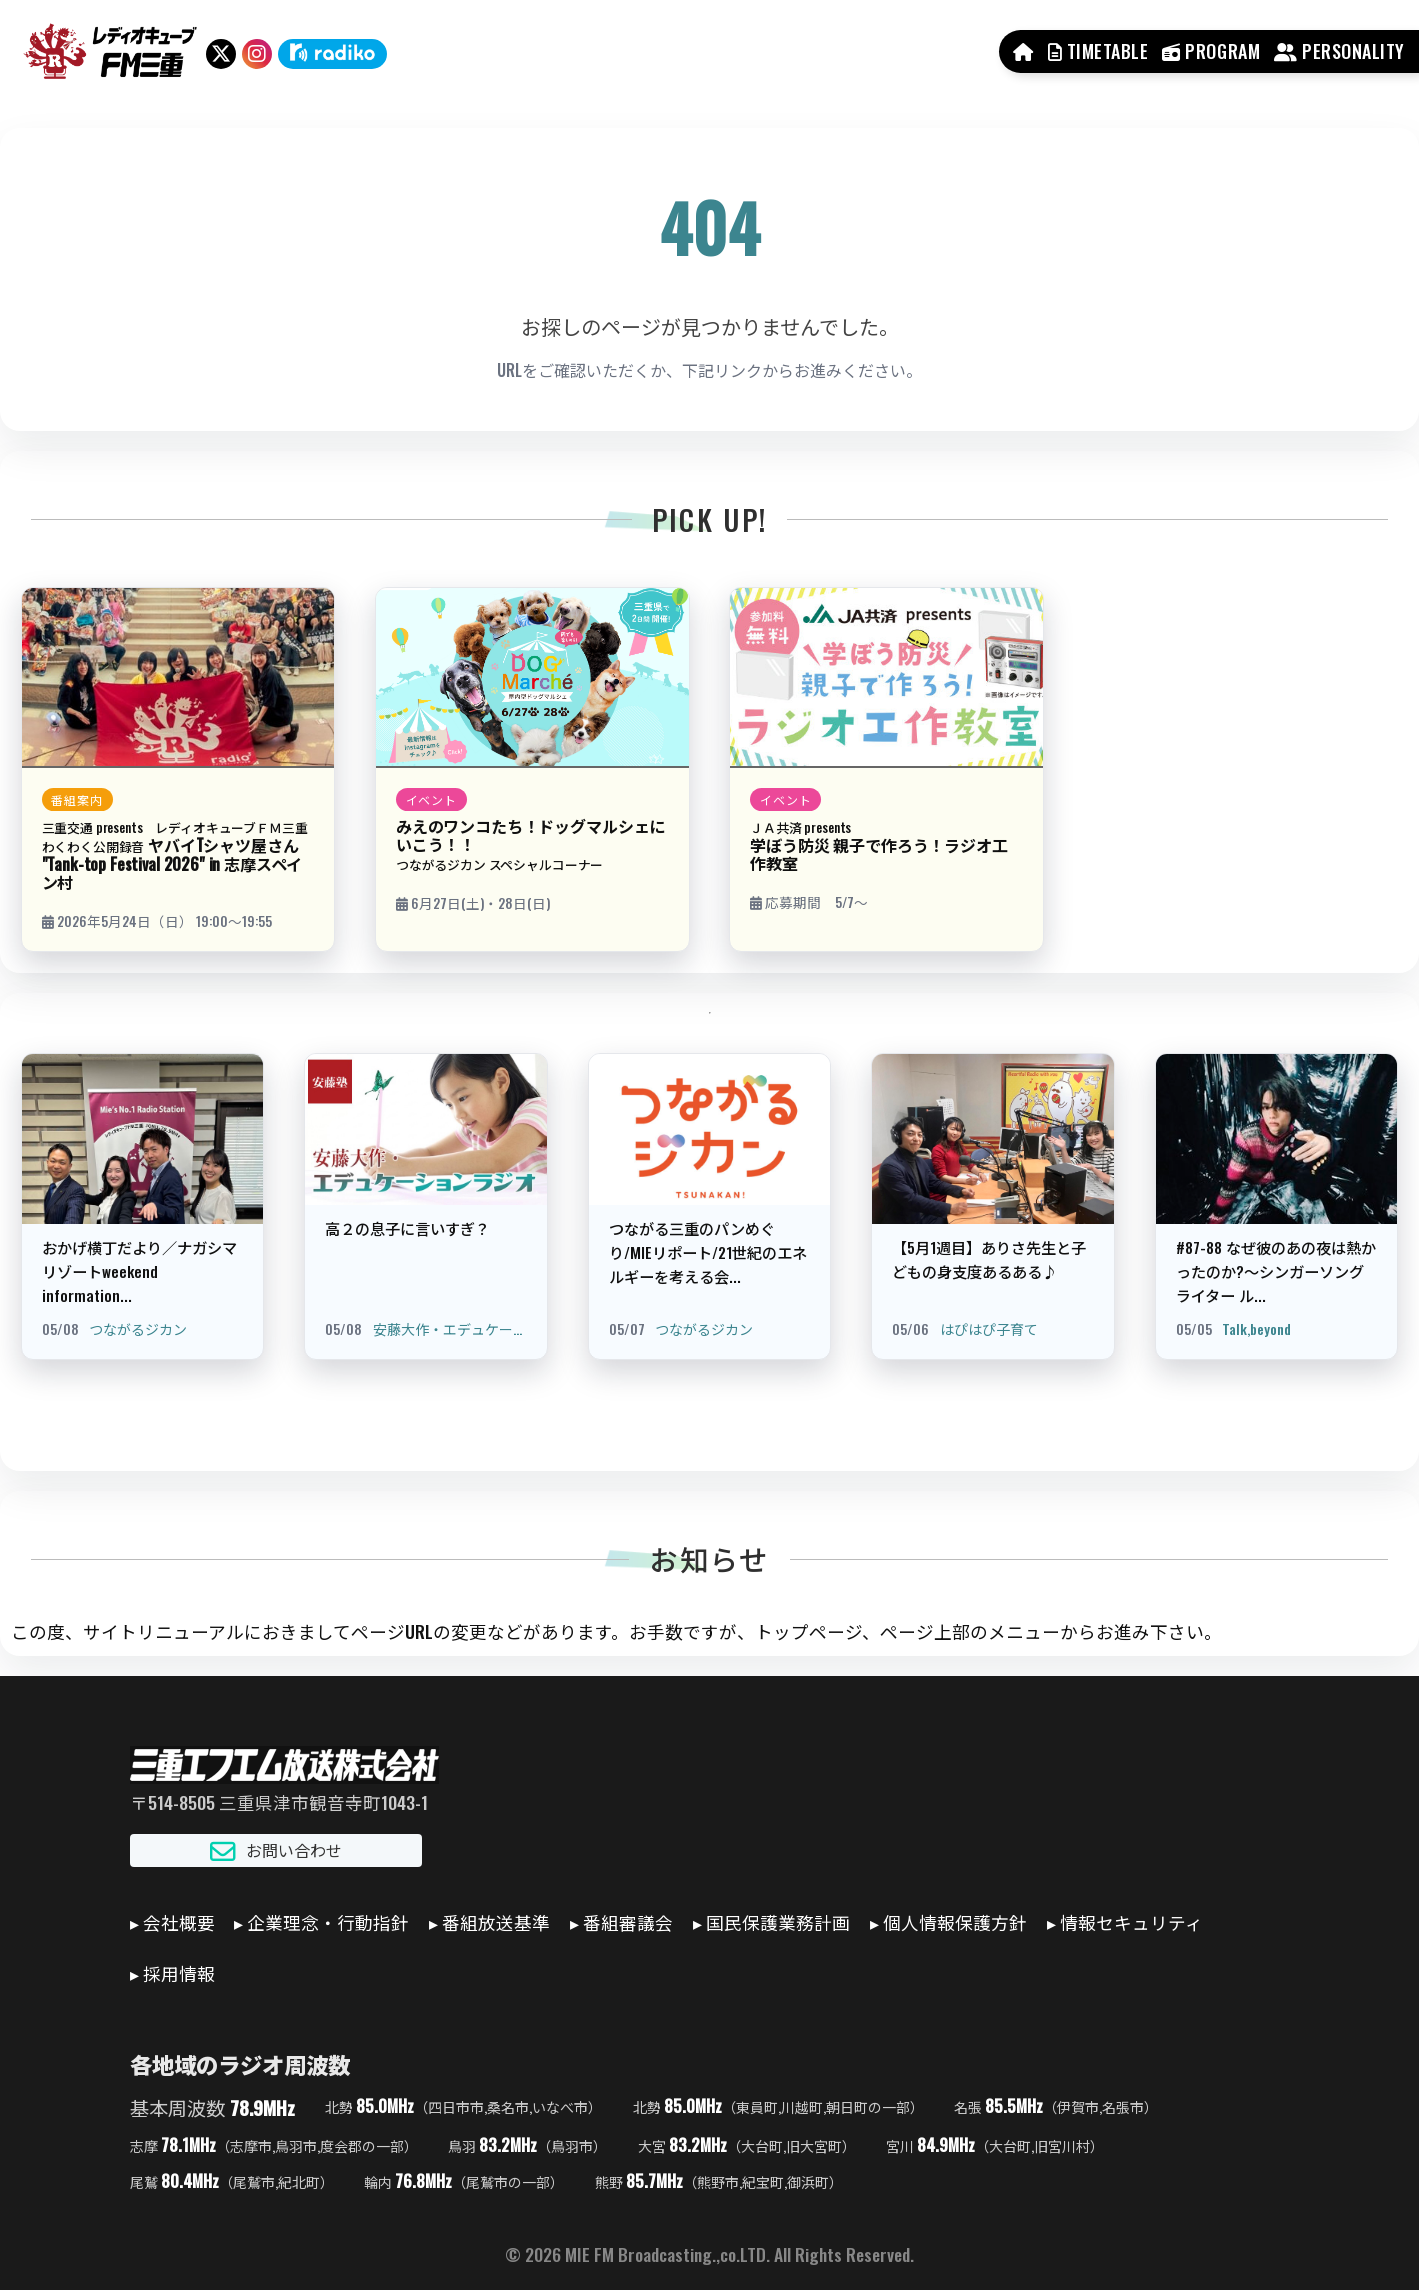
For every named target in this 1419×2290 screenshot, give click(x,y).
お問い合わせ (276, 1850)
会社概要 (179, 1922)
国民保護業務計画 (778, 1922)
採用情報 (179, 1973)
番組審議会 (628, 1922)
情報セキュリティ (1131, 1922)
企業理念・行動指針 (328, 1922)
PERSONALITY (1339, 51)
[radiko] (332, 54)
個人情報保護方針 (955, 1922)
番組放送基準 (496, 1922)
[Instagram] (257, 54)
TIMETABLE (1098, 51)
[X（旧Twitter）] (221, 54)
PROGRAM (1211, 51)
